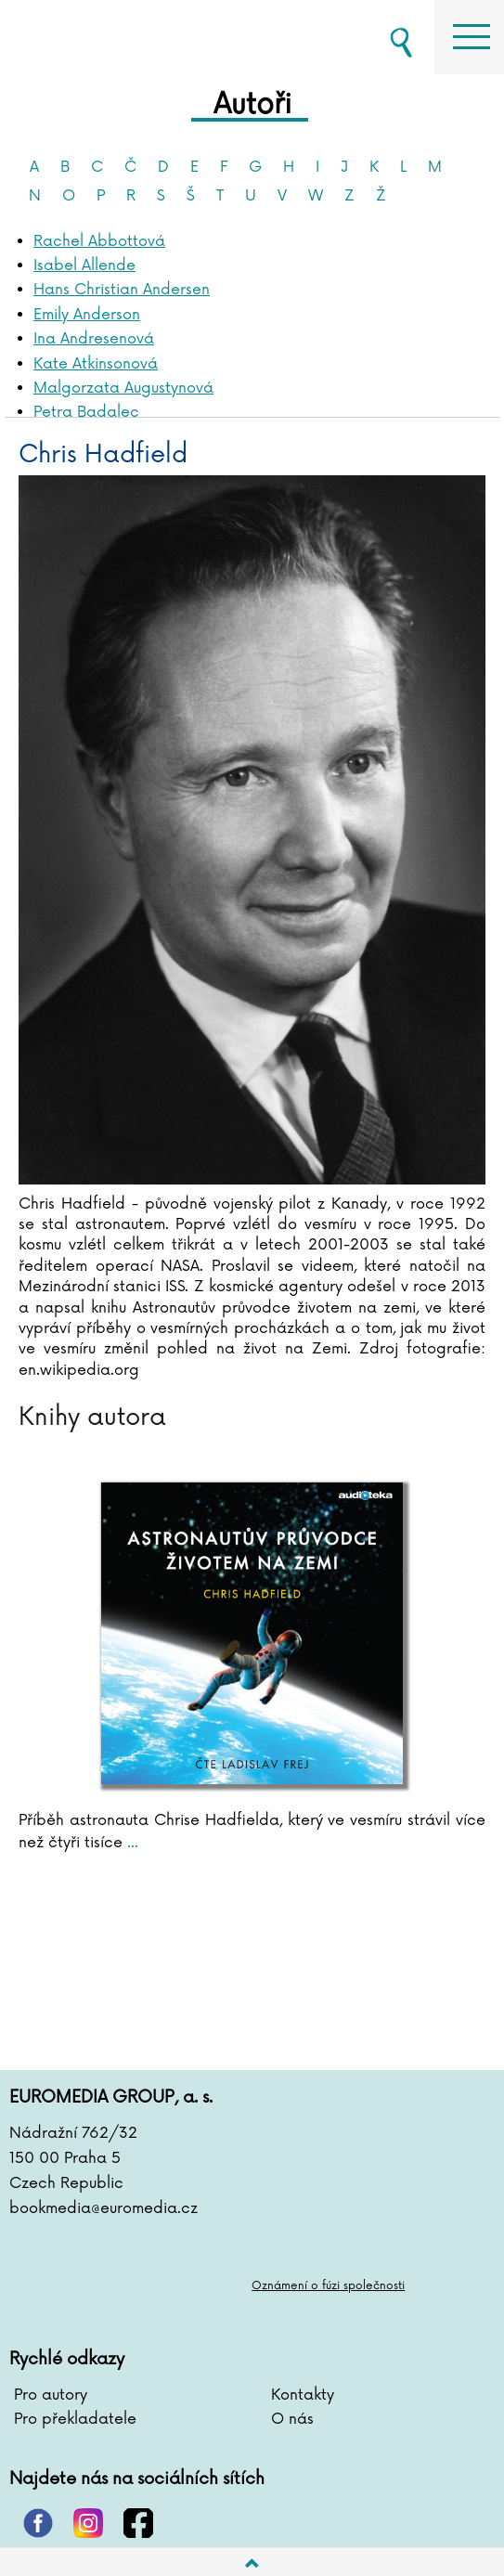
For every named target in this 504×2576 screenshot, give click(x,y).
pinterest (38, 2523)
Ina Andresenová (93, 339)
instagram (88, 2523)
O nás (292, 2419)
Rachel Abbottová (99, 241)
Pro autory (50, 2395)
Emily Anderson (86, 314)
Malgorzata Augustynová (123, 388)
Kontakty (302, 2395)
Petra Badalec (86, 412)
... (130, 1842)
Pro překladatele (75, 2419)
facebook (138, 2523)
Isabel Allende (84, 265)
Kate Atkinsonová (95, 364)
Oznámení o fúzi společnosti (328, 2286)
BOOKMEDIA (102, 37)
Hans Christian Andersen (121, 289)
